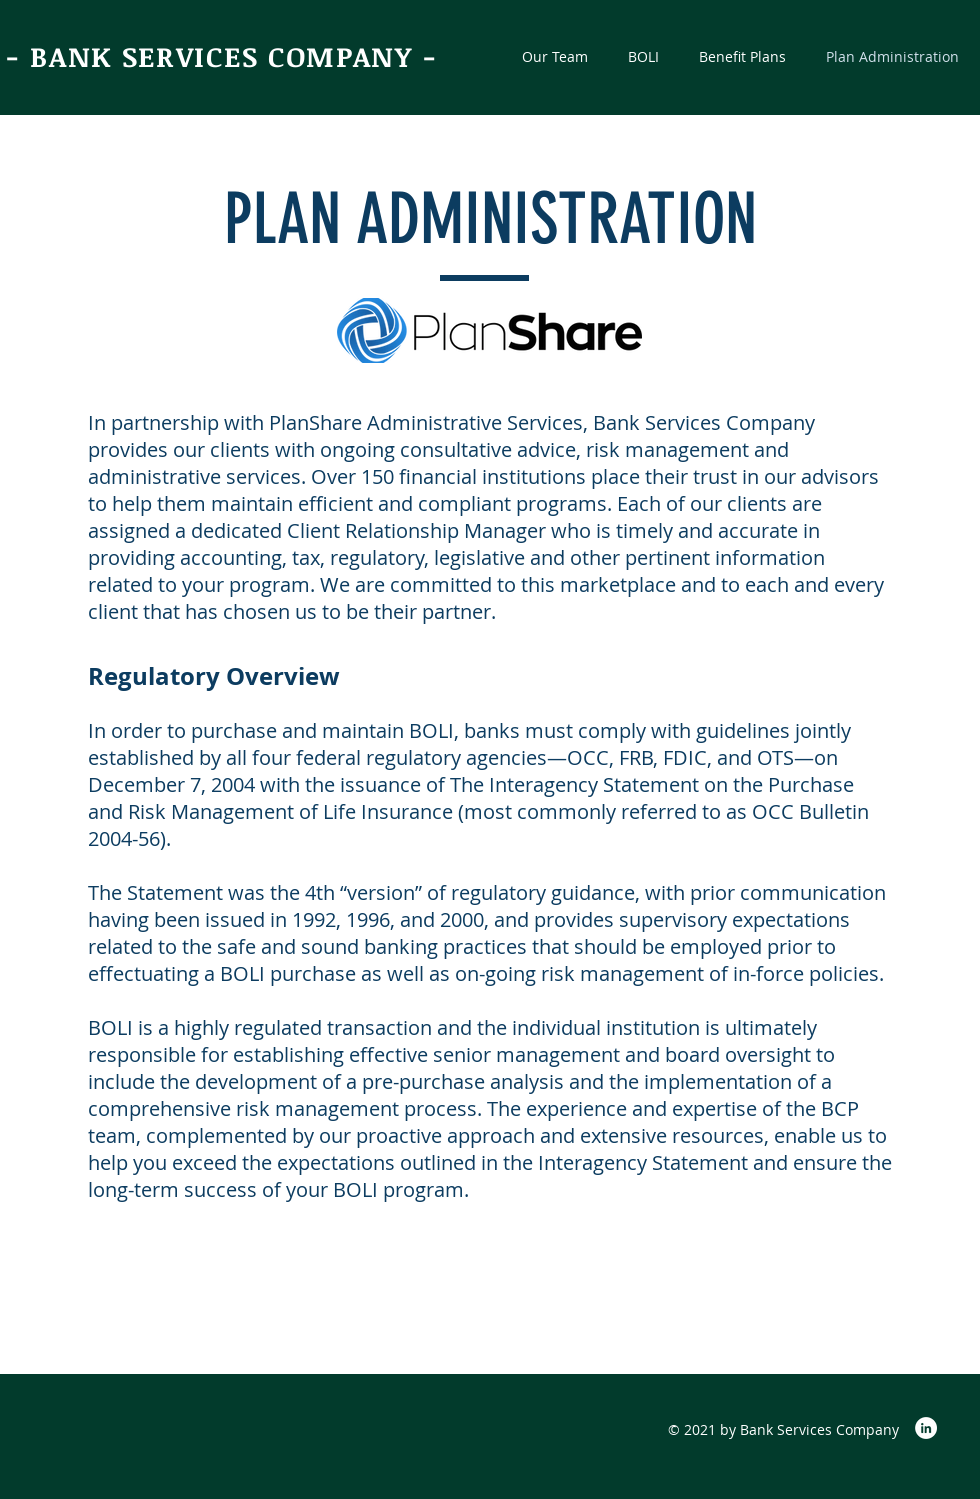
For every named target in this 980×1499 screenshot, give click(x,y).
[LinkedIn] (926, 1428)
